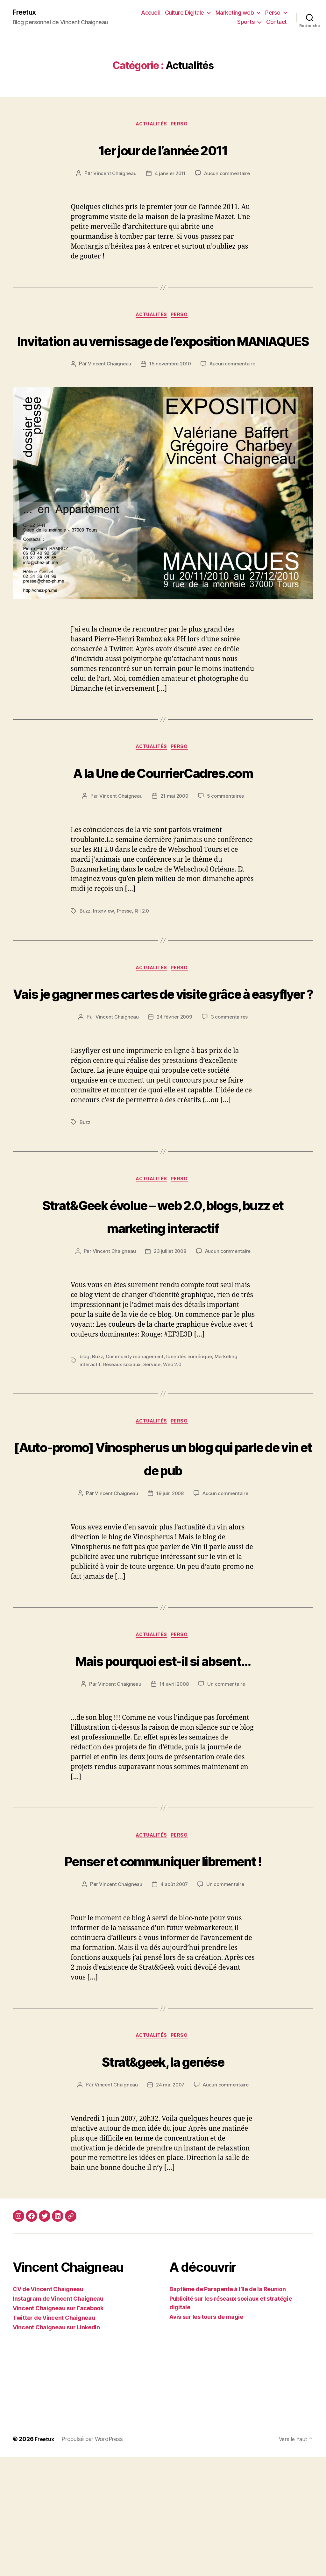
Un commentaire (227, 1776)
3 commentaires (231, 1082)
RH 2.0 (144, 952)
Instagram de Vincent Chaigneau (58, 2417)
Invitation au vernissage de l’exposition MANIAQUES (162, 354)
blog (85, 1446)
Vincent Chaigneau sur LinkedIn (56, 2446)
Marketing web (235, 13)
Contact (276, 22)
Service (154, 1453)
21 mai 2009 (174, 837)
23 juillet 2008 (170, 1341)
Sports (246, 22)
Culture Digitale (184, 13)
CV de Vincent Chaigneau (48, 2408)
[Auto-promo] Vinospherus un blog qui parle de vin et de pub (162, 1547)
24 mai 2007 (170, 2203)
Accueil (150, 13)
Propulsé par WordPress (93, 2558)
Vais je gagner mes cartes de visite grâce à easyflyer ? (163, 1045)
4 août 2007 (174, 2002)
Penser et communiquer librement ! (163, 1965)
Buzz (85, 952)
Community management (137, 1446)
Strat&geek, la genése (163, 2178)
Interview (105, 952)
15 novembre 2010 (203, 391)
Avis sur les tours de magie (206, 2435)
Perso (272, 13)
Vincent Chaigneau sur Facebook (58, 2427)
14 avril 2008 (174, 1776)
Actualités (151, 126)
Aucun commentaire (228, 176)
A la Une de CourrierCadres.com (163, 811)
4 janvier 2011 (169, 176)
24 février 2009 (174, 1082)
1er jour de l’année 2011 (162, 150)
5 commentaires (226, 837)
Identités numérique (192, 1446)
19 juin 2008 (169, 1584)
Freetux (26, 13)
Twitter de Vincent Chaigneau (54, 2436)
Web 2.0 (175, 1453)
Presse (126, 952)
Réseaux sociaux (122, 1453)
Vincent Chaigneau (113, 176)
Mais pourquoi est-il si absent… (163, 1751)
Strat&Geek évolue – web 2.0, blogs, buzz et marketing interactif (163, 1292)
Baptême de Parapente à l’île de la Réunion (227, 2408)
